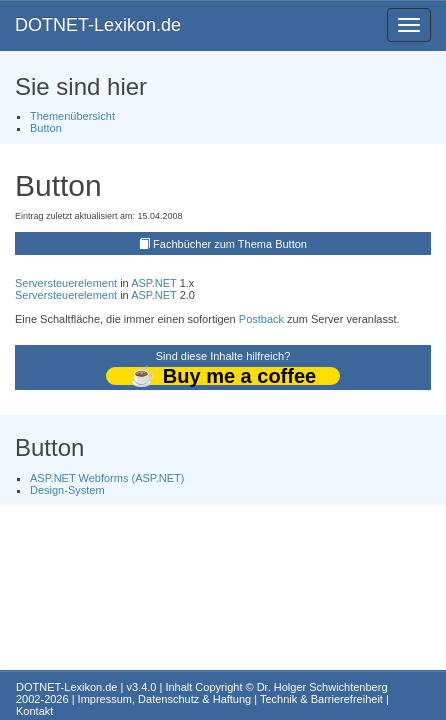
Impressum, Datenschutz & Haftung (165, 699)
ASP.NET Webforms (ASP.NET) (107, 478)
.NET (164, 283)
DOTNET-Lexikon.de (98, 25)
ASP (141, 283)
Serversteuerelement (66, 283)
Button (46, 128)
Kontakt (34, 711)
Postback (261, 319)
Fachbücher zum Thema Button (230, 244)
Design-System (67, 490)
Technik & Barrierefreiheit (321, 699)
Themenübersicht (72, 116)
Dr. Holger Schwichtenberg (322, 687)
